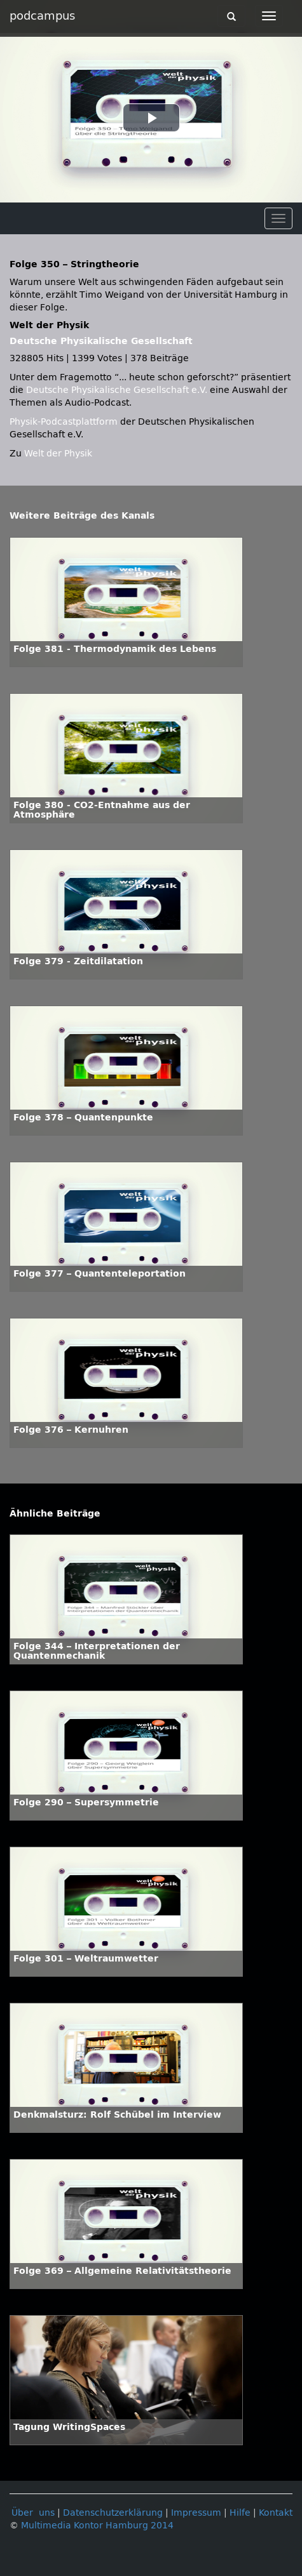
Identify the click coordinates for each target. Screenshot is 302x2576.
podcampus (42, 16)
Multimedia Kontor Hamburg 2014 (97, 2525)
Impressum (196, 2512)
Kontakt (275, 2512)
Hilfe (240, 2512)
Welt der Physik (58, 453)
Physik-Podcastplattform (64, 421)
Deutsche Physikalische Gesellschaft (101, 341)
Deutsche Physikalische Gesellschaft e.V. (116, 390)
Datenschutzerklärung (113, 2512)
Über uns (33, 2512)
